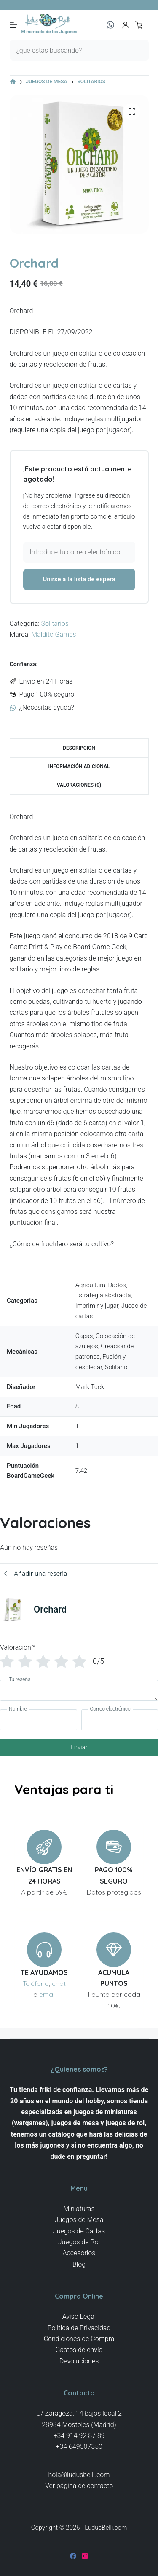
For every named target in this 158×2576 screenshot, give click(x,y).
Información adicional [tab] (79, 766)
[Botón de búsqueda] (138, 50)
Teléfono (36, 1983)
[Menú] (13, 25)
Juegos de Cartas (79, 2231)
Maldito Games (53, 635)
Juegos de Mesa (79, 2220)
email (47, 1994)
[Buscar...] (69, 50)
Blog (79, 2264)
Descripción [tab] (79, 748)
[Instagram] (85, 2556)
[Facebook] (73, 2556)
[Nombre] (38, 1719)
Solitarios (55, 624)
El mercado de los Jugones (49, 32)
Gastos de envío (79, 2350)
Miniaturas (78, 2209)
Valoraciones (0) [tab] (79, 785)
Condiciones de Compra (79, 2339)
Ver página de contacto (79, 2486)
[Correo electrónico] (119, 1719)
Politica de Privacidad (79, 2328)
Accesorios (79, 2253)
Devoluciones (79, 2361)
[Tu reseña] (79, 1690)
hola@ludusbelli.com (79, 2475)
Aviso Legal (79, 2317)
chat (59, 1983)
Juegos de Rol (79, 2242)
